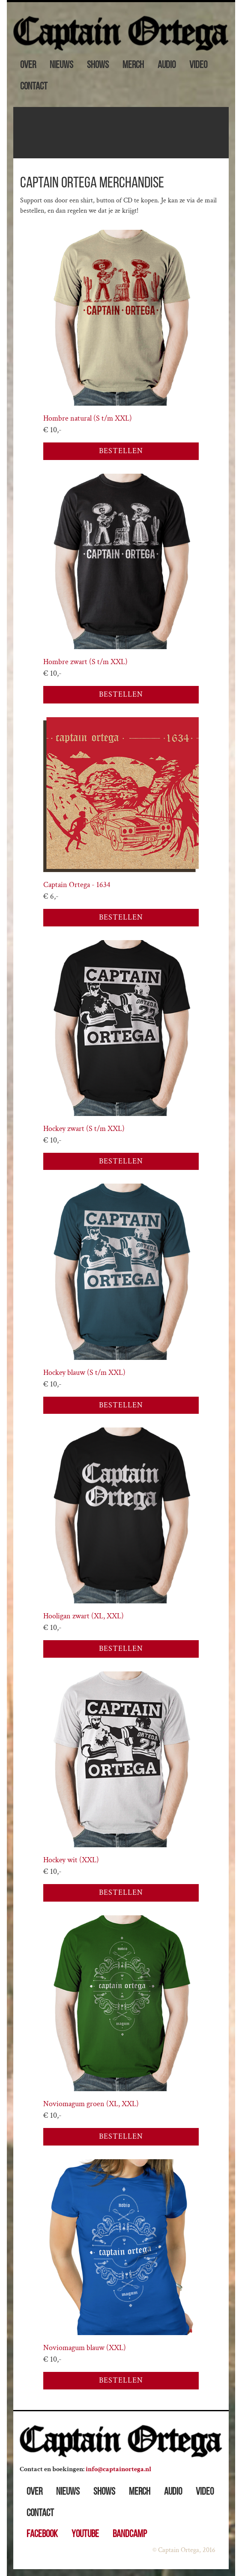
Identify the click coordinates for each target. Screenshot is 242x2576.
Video (198, 65)
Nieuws (61, 65)
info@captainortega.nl (118, 2469)
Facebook (42, 2534)
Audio (167, 65)
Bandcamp (130, 2534)
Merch (133, 65)
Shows (98, 65)
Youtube (85, 2534)
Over (28, 65)
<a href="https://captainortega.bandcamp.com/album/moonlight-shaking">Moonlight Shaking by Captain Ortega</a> (121, 132)
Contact (34, 87)
